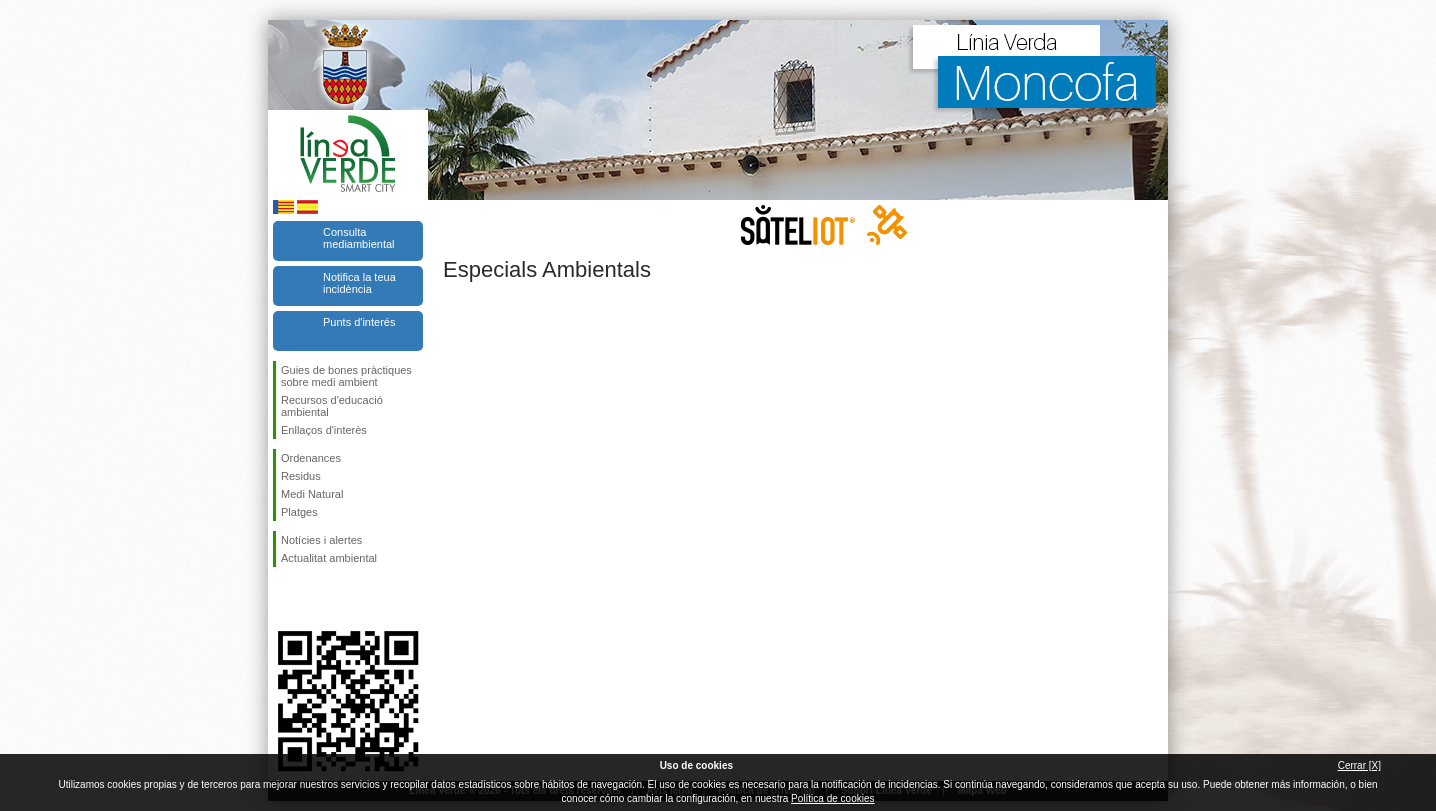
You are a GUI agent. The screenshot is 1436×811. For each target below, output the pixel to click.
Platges (299, 512)
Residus (301, 476)
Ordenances (311, 458)
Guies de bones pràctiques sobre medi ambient (346, 376)
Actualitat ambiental (329, 558)
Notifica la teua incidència (359, 283)
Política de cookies (832, 798)
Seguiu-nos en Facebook (285, 599)
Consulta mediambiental (359, 238)
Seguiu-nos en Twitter (318, 599)
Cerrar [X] (1359, 765)
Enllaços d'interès (324, 430)
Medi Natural (312, 494)
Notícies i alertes (321, 540)
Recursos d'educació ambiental (332, 406)
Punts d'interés (359, 322)
